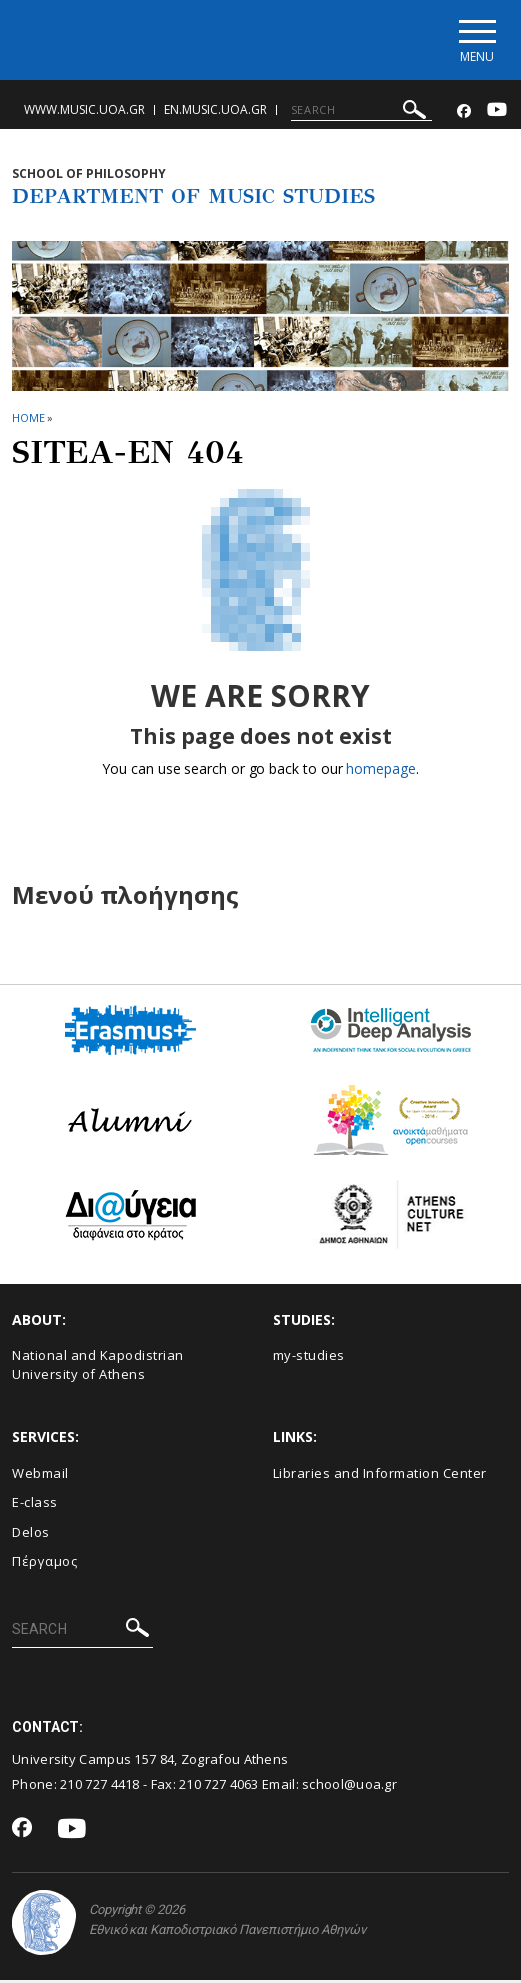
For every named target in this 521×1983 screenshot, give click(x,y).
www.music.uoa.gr (84, 112)
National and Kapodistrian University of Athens (98, 1367)
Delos (31, 1534)
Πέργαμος (44, 1564)
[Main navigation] (474, 41)
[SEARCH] (361, 113)
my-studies (309, 1358)
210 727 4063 (219, 1786)
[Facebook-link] (464, 114)
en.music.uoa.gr (215, 112)
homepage (380, 771)
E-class (35, 1505)
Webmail (40, 1475)
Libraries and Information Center (380, 1475)
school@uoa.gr (349, 1786)
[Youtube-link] (497, 114)
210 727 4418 (100, 1786)
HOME (28, 420)
